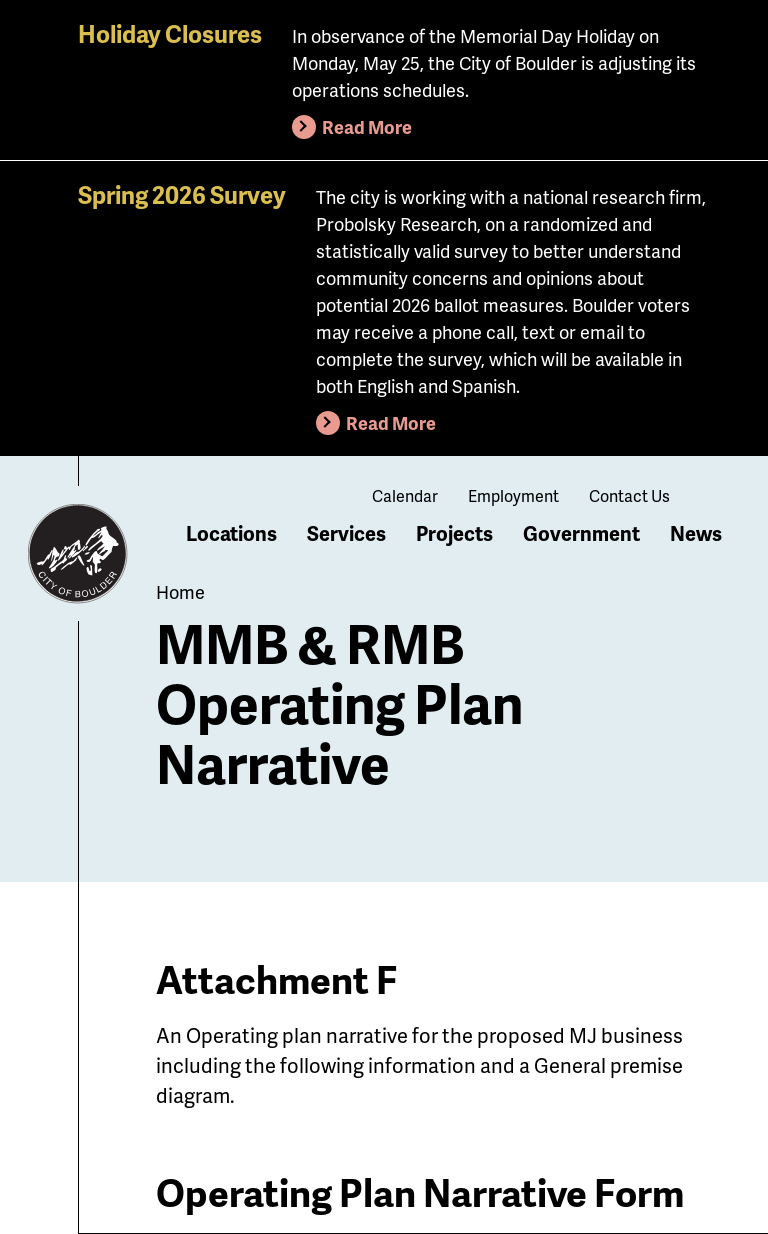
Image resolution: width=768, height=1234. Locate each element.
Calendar (405, 495)
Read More (367, 126)
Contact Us (629, 495)
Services (346, 533)
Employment (513, 495)
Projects (454, 533)
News (696, 533)
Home (180, 591)
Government (581, 533)
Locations (231, 533)
